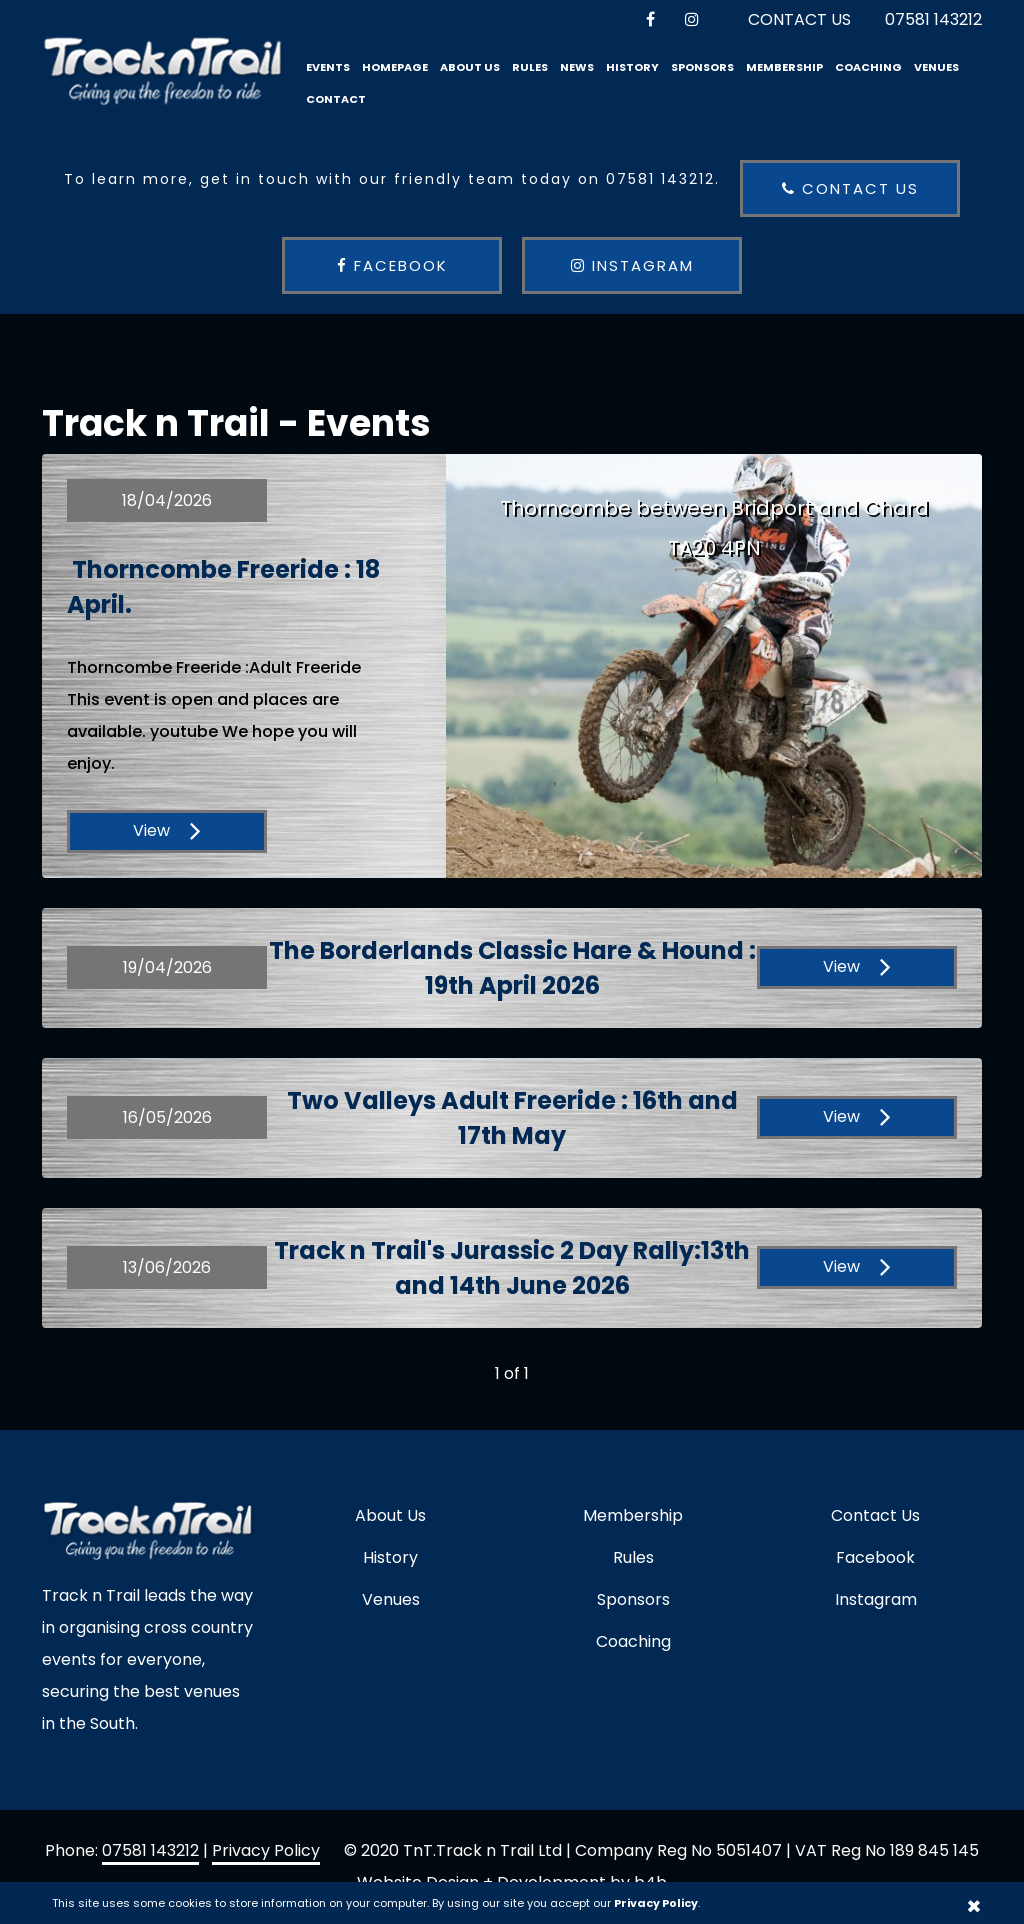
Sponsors (702, 67)
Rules (530, 67)
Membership (784, 67)
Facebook (392, 265)
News (577, 67)
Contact (336, 99)
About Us (470, 67)
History (632, 67)
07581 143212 (933, 19)
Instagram (632, 265)
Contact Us (799, 19)
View (167, 830)
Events (328, 67)
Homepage (395, 67)
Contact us (850, 188)
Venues (936, 67)
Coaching (868, 67)
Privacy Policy (266, 1850)
